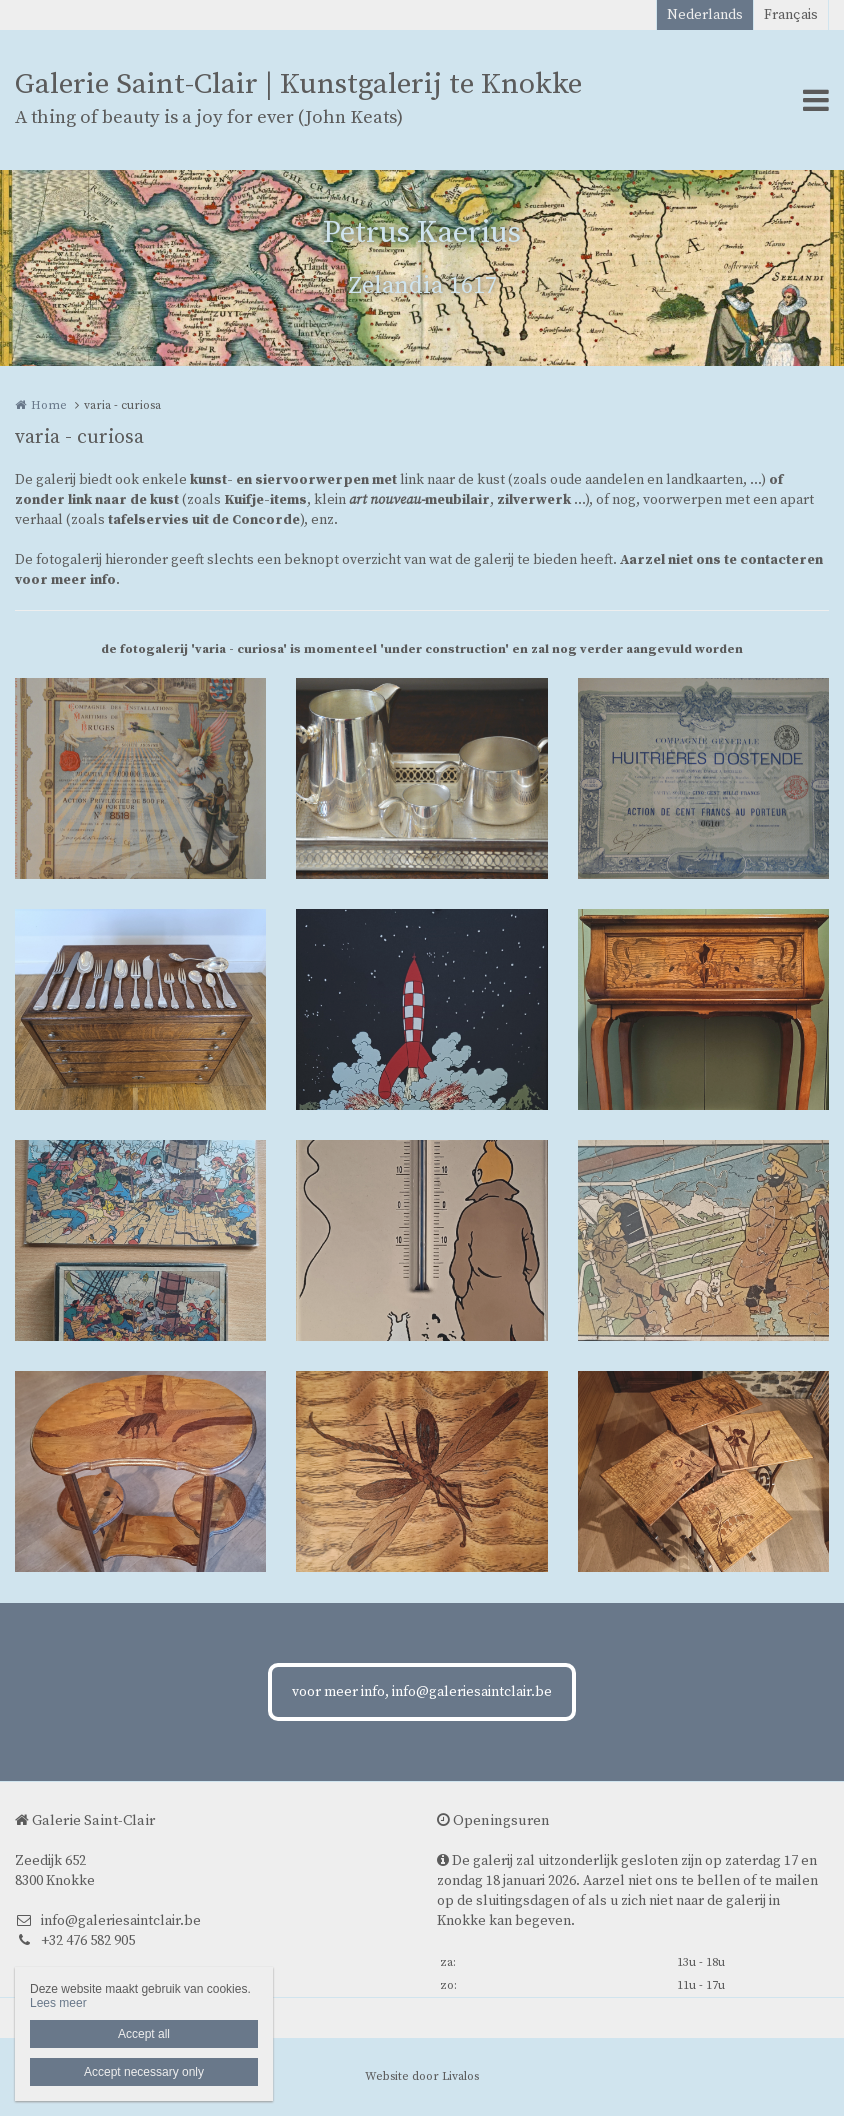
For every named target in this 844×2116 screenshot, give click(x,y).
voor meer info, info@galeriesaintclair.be (422, 1692)
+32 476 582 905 (75, 1941)
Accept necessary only (144, 2072)
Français (791, 15)
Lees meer (58, 2003)
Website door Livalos (422, 2076)
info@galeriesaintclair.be (108, 1921)
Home (49, 405)
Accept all (144, 2034)
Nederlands (705, 15)
